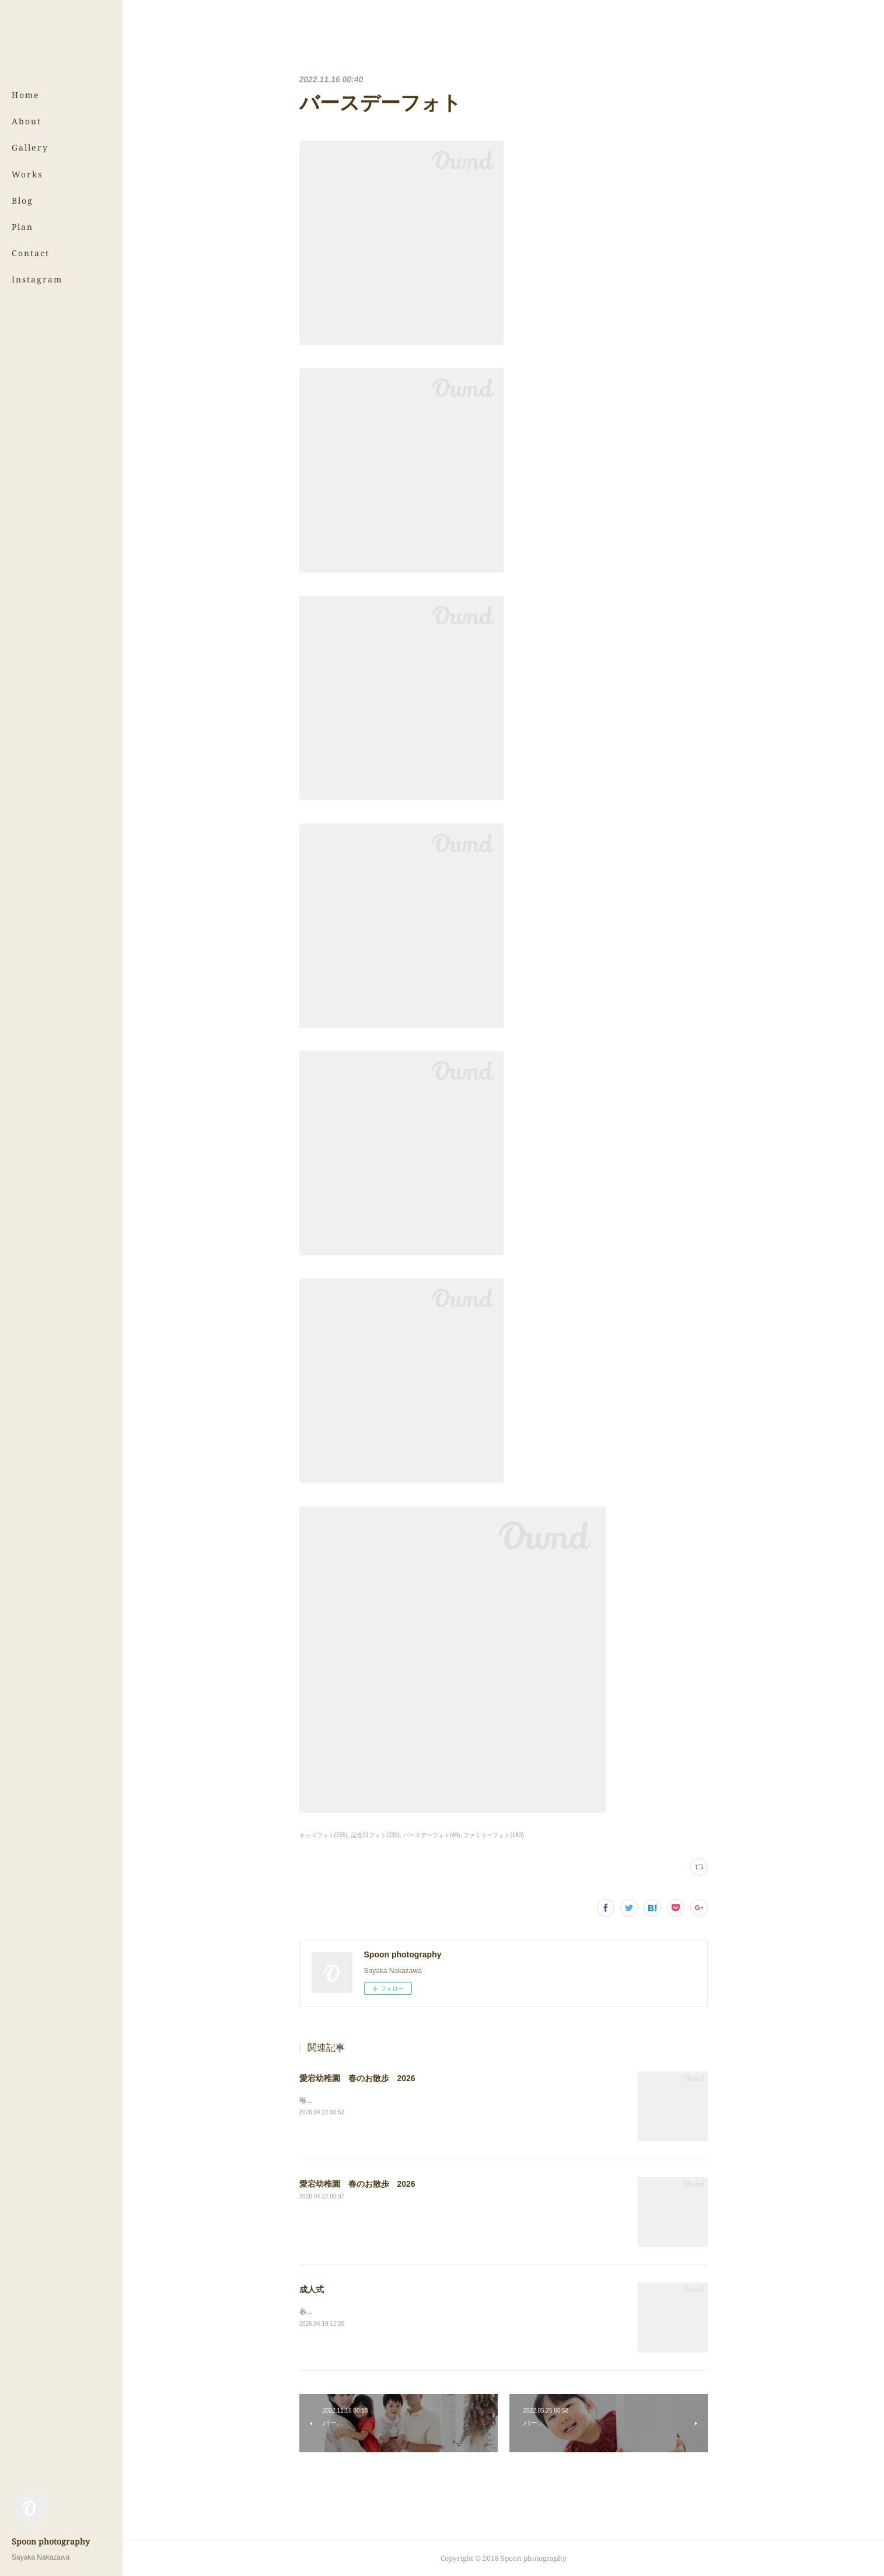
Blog (22, 200)
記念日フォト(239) (375, 1835)
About (26, 121)
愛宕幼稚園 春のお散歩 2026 (357, 2078)
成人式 (311, 2289)
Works (27, 174)
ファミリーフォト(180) (493, 1835)
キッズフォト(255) (323, 1835)
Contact (31, 253)
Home (26, 94)
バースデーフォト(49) (431, 1835)
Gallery (30, 147)
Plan (22, 226)
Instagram (37, 279)
